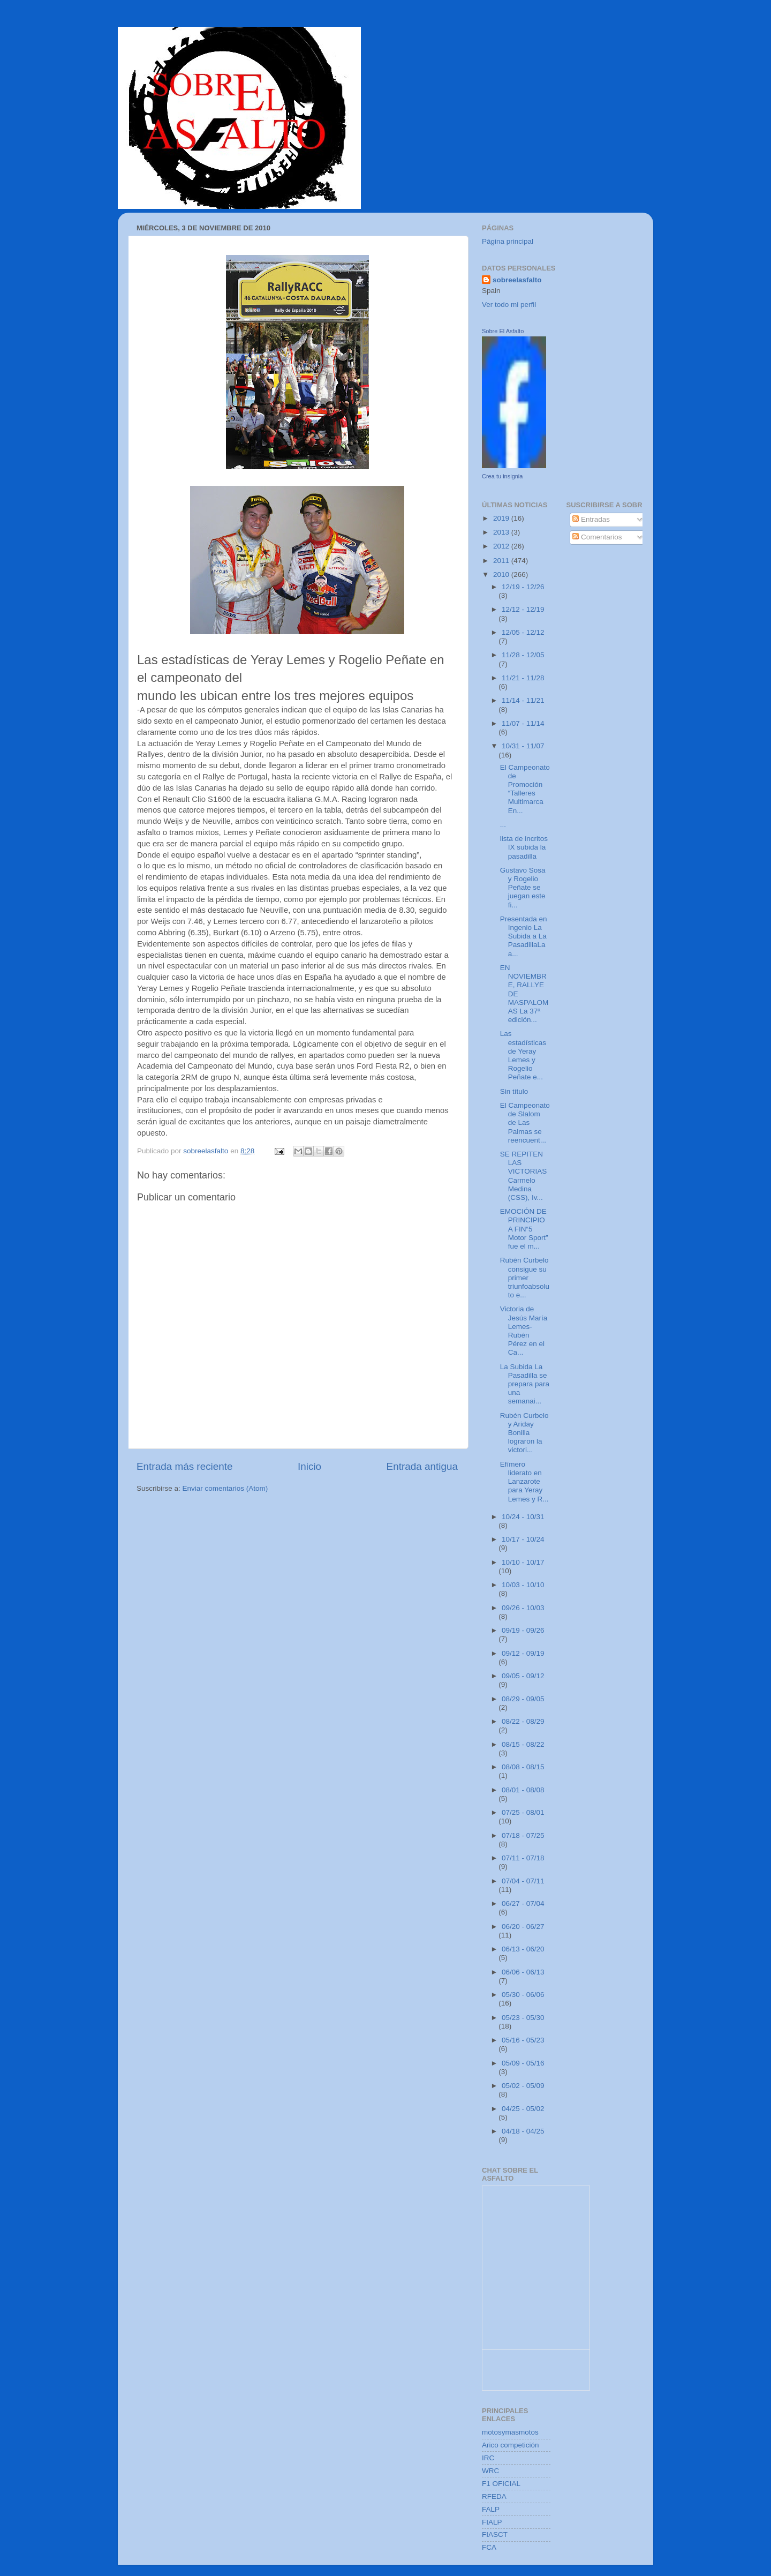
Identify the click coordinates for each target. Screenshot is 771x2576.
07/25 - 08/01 (523, 1812)
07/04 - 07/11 (523, 1881)
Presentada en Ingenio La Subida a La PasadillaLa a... (523, 936)
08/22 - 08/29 (523, 1721)
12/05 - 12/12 (523, 632)
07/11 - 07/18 (523, 1858)
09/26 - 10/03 (523, 1608)
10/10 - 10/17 (523, 1562)
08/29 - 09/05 (523, 1699)
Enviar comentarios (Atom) (225, 1488)
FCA (489, 2547)
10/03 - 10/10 (523, 1585)
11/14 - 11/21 (523, 700)
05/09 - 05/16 (523, 2063)
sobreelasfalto (517, 280)
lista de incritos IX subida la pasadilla (524, 847)
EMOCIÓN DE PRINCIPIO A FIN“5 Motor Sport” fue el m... (524, 1228)
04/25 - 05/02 (523, 2109)
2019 (502, 518)
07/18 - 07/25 (523, 1835)
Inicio (309, 1466)
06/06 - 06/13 (523, 1972)
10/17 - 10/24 (523, 1539)
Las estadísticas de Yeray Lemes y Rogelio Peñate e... (523, 1055)
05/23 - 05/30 (523, 2018)
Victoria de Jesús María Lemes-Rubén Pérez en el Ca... (524, 1330)
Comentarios (597, 537)
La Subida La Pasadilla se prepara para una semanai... (524, 1384)
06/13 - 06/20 (523, 1949)
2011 (502, 561)
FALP (491, 2509)
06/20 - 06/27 (523, 1926)
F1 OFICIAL (501, 2484)
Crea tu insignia (502, 476)
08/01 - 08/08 (523, 1790)
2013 (502, 532)
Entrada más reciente (185, 1466)
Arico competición (510, 2445)
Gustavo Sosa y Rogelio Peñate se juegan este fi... (523, 887)
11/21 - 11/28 (523, 678)
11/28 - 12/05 (523, 655)
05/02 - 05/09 (523, 2086)
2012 (502, 546)
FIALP (492, 2522)
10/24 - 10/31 (523, 1517)
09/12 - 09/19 (523, 1653)
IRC (488, 2458)
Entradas (591, 519)
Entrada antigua (422, 1466)
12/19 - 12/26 (523, 587)
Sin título (514, 1091)
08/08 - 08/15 (523, 1767)
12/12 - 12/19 (523, 609)
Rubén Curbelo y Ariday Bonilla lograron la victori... (524, 1432)
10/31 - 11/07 (523, 746)
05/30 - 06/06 (523, 1995)
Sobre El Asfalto (503, 331)
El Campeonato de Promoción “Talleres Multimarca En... (525, 789)
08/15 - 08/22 (523, 1744)
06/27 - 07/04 (523, 1903)
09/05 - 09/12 (523, 1676)
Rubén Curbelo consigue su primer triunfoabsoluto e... (524, 1277)
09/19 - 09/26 (523, 1630)
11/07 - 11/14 (523, 723)
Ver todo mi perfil (509, 305)
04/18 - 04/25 (523, 2131)
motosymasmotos (510, 2432)
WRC (490, 2471)
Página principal (507, 241)
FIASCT (495, 2534)
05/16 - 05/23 (523, 2040)
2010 (502, 574)
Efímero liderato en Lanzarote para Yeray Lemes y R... (524, 1481)
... (503, 825)
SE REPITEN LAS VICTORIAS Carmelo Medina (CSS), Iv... (523, 1175)
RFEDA (494, 2496)
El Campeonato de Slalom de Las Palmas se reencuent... (525, 1122)
